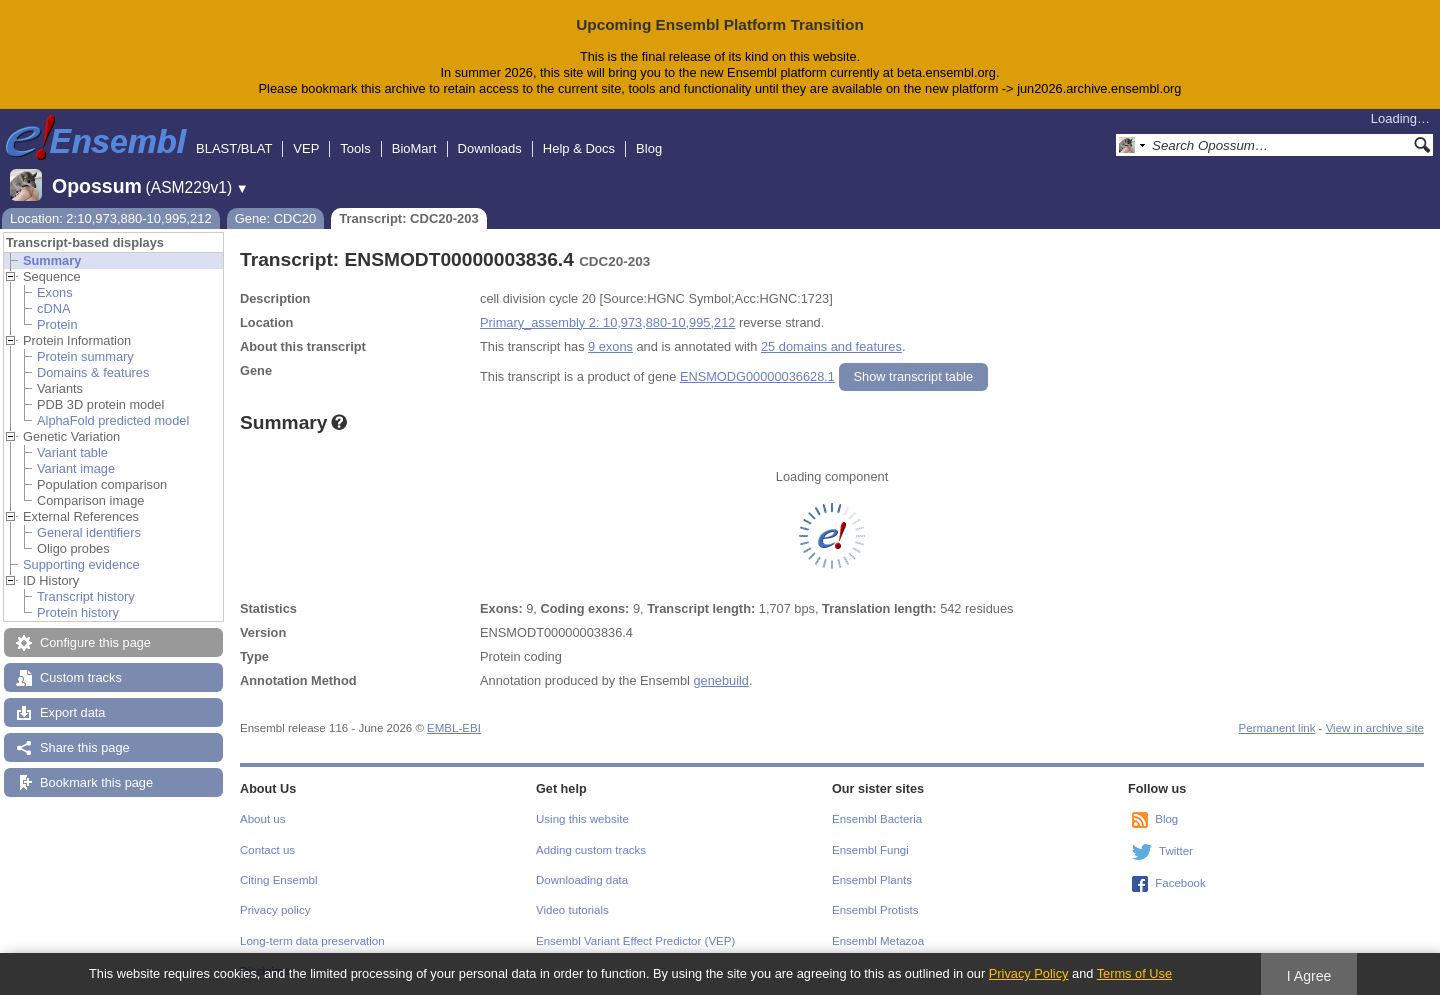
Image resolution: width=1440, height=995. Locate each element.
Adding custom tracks (591, 850)
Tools (355, 148)
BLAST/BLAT (234, 148)
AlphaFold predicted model (113, 420)
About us (262, 819)
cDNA (53, 308)
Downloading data (582, 880)
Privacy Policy (1029, 973)
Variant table (72, 452)
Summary (52, 260)
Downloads (490, 148)
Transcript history (86, 596)
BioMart (414, 148)
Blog (649, 148)
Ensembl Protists (875, 910)
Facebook (1180, 883)
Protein (57, 324)
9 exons (610, 346)
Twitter (1176, 851)
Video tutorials (572, 910)
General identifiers (89, 532)
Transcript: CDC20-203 (408, 218)
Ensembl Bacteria (877, 819)
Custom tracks (81, 677)
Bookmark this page (96, 782)
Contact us (267, 850)
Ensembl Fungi (870, 850)
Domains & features (93, 372)
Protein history (78, 612)
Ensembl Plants (872, 880)
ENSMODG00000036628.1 (757, 376)
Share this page (85, 747)
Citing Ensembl (278, 880)
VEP (306, 148)
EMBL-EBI (454, 728)
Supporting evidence (81, 564)
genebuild (721, 680)
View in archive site (1375, 728)
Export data (72, 712)
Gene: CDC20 (276, 218)
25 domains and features (831, 346)
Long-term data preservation (312, 941)
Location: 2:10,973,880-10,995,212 (111, 218)
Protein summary (85, 356)
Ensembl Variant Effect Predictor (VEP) (635, 941)
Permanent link (1277, 728)
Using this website (582, 819)
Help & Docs (579, 148)
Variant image (76, 468)
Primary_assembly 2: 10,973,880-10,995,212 (607, 322)
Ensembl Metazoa (878, 941)
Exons (55, 292)
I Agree (1309, 976)
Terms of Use (1134, 973)
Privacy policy (275, 910)
